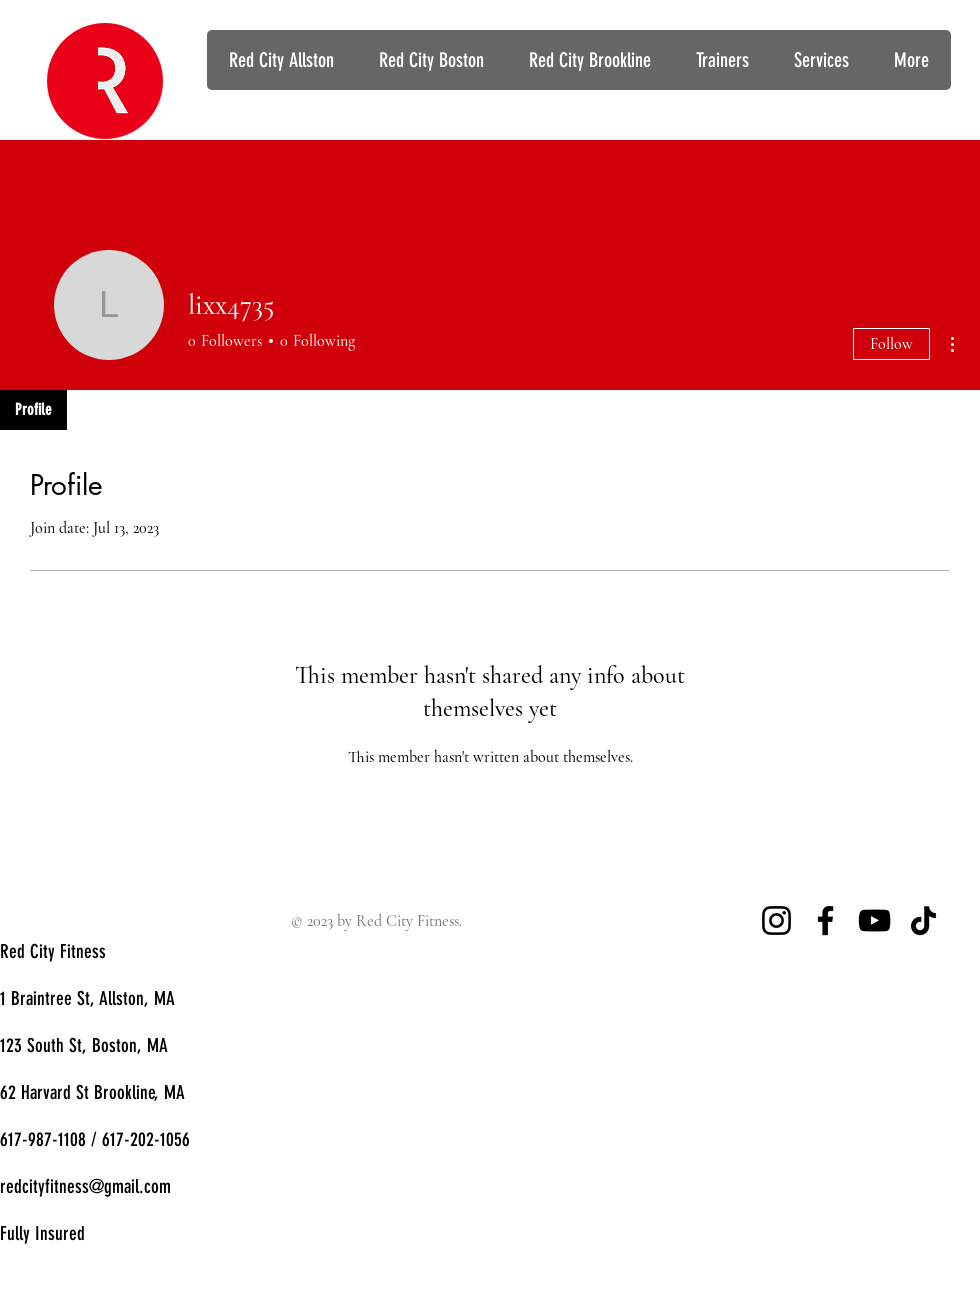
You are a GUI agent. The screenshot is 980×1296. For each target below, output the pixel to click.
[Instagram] (776, 920)
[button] (821, 60)
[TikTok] (923, 920)
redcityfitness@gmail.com (85, 1186)
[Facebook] (825, 920)
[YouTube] (874, 920)
